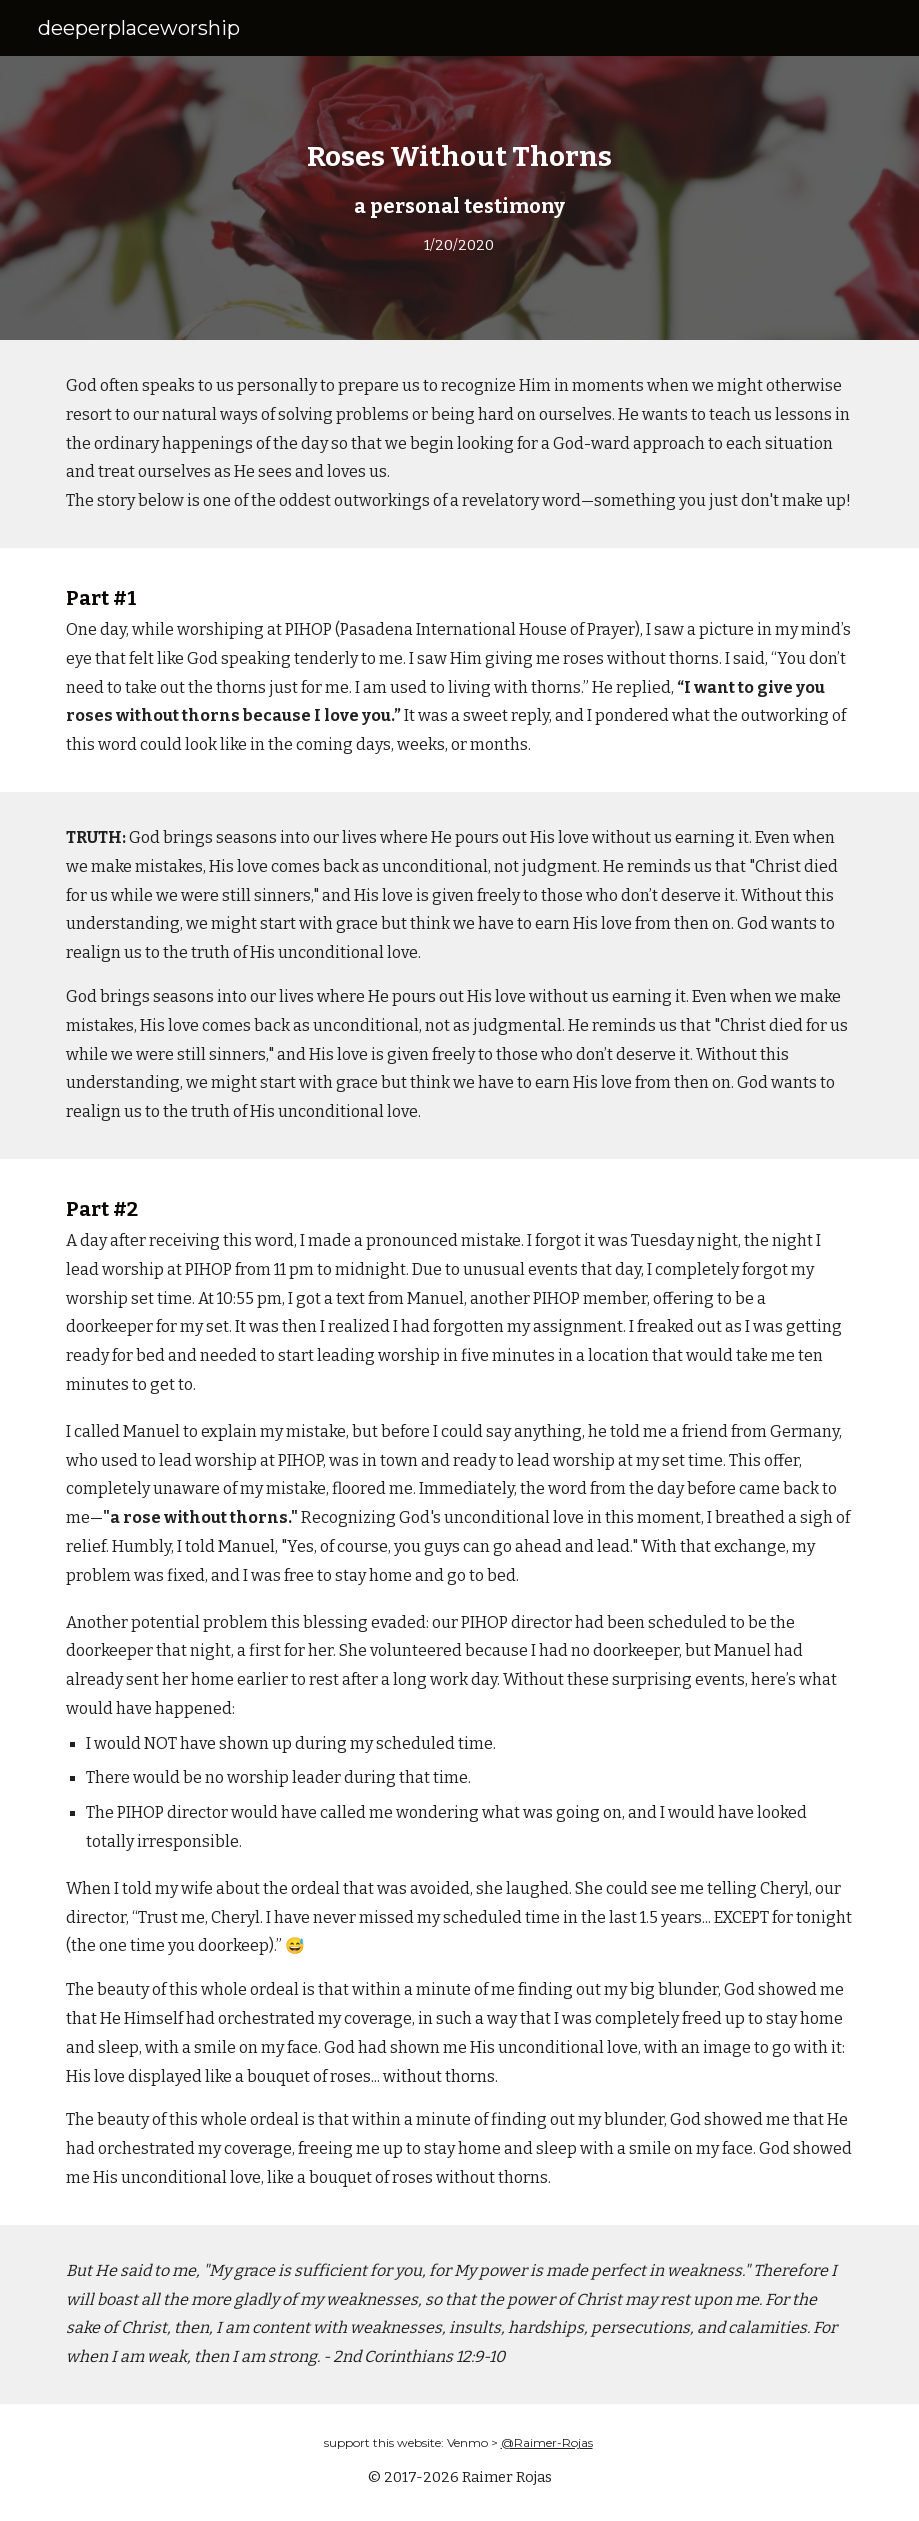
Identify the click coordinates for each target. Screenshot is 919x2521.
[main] (459, 198)
